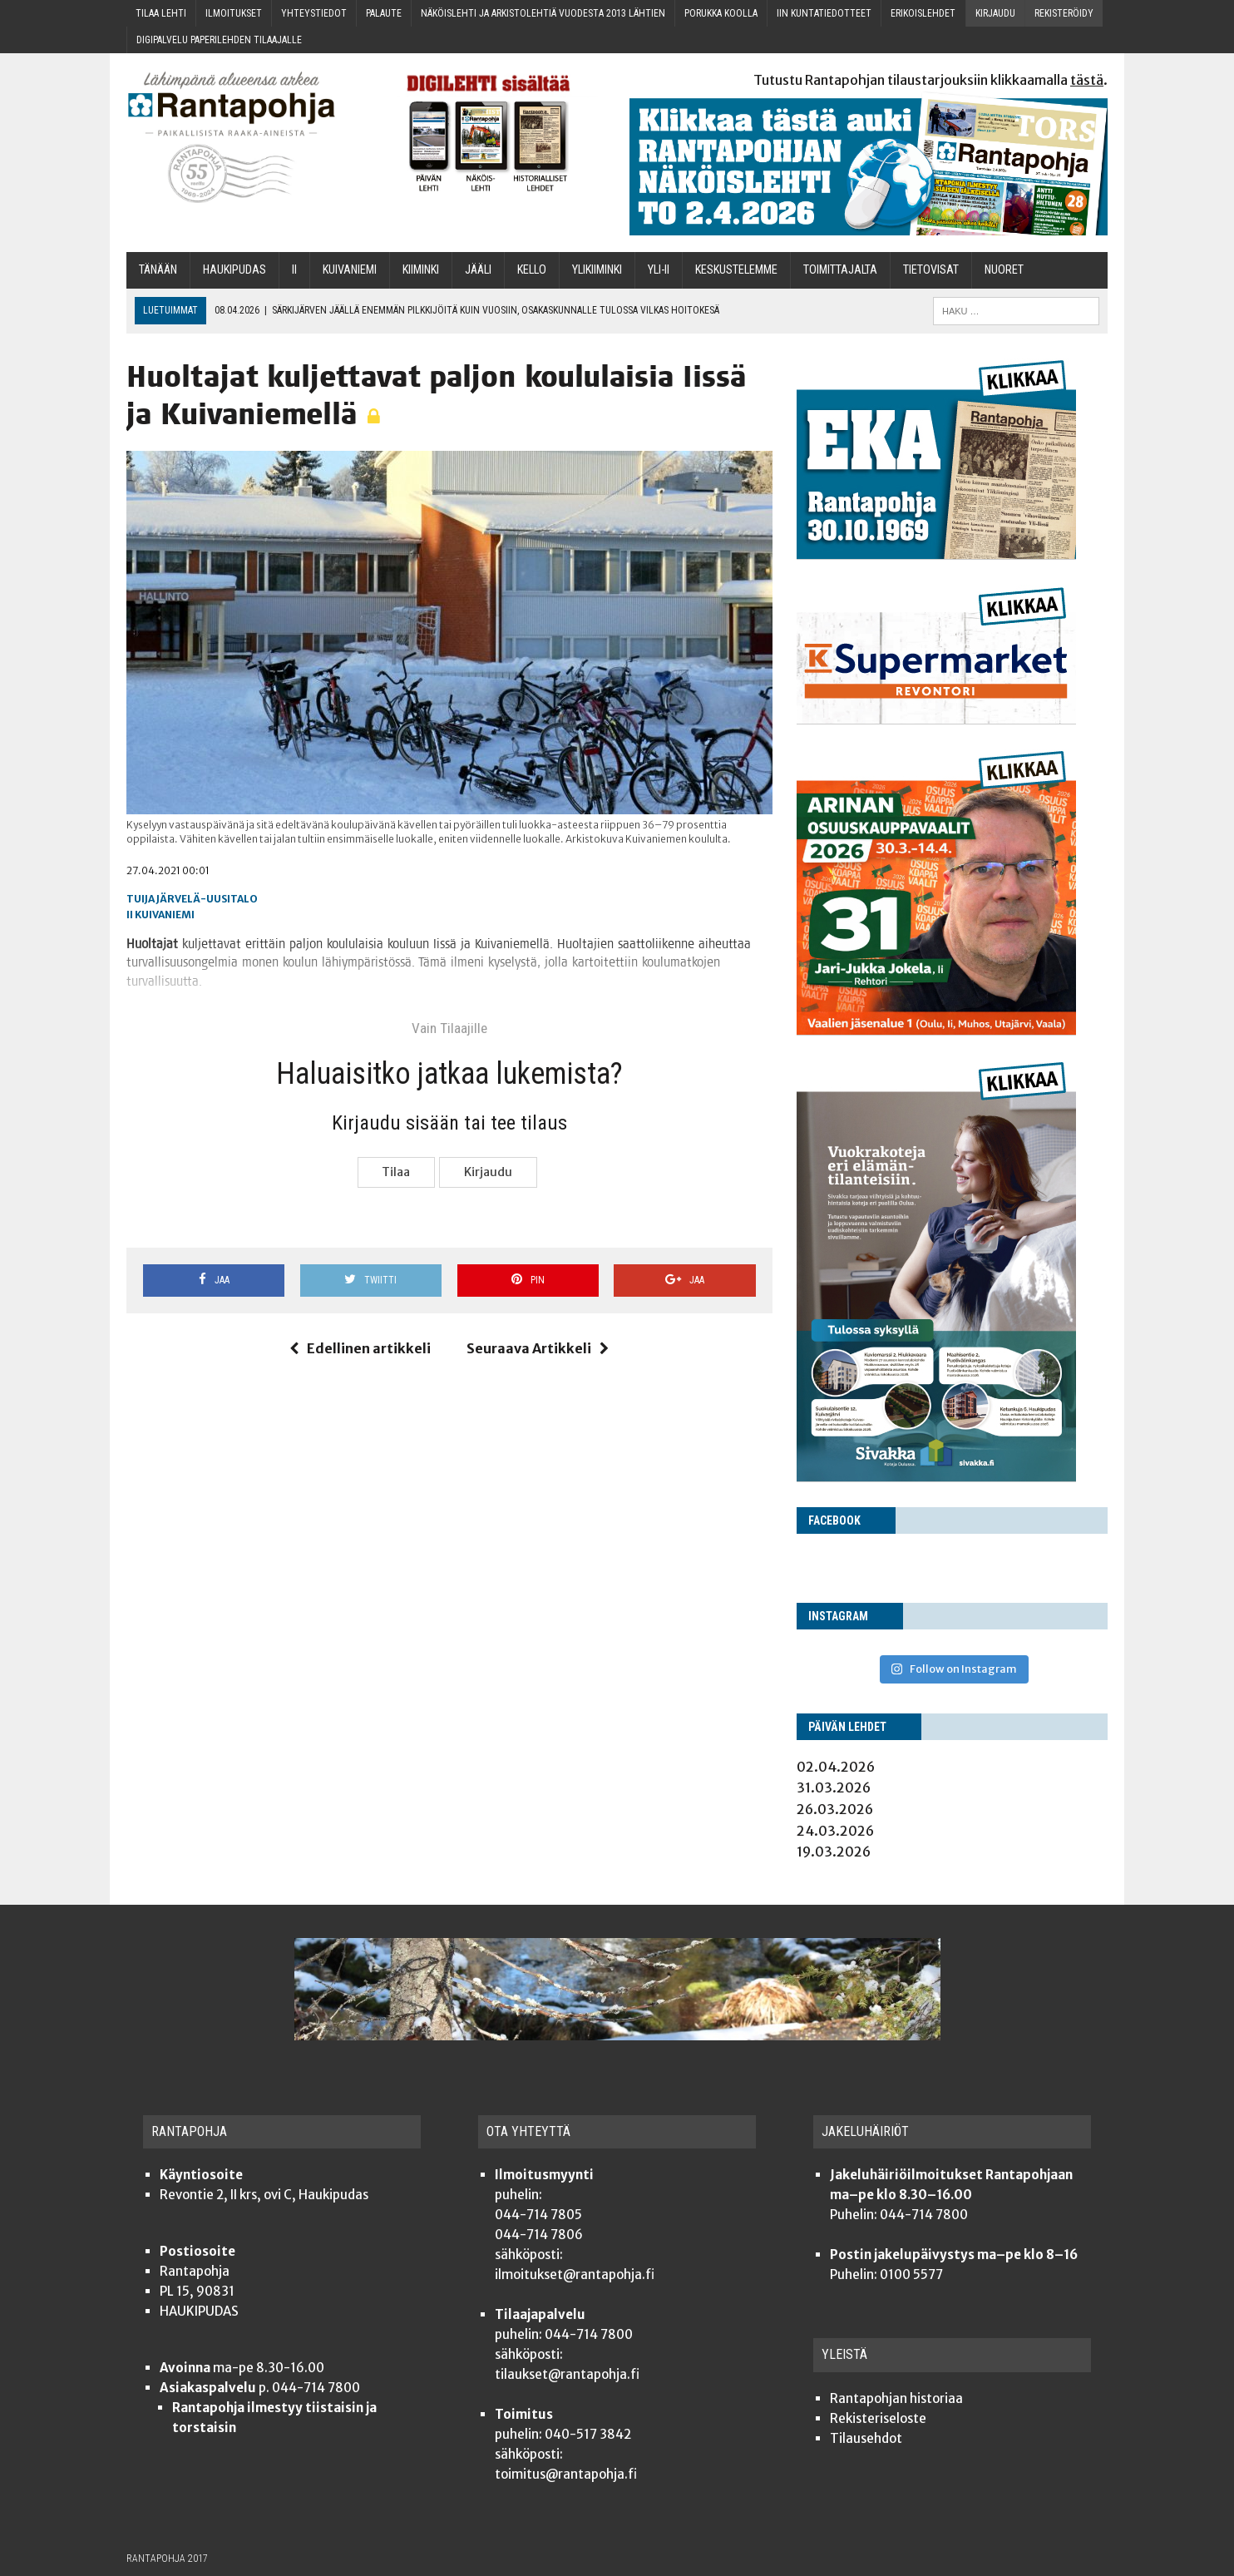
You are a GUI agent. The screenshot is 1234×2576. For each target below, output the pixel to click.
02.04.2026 (836, 1766)
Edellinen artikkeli (360, 1348)
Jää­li (478, 270)
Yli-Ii (658, 270)
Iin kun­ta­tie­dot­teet (824, 13)
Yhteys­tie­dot (314, 13)
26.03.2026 (835, 1809)
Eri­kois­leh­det (923, 13)
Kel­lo (531, 270)
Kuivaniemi (165, 914)
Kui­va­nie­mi (350, 270)
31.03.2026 (834, 1787)
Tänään (158, 270)
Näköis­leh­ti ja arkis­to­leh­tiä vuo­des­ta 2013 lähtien (543, 13)
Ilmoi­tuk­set (233, 13)
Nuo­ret (1004, 270)
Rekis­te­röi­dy (1063, 13)
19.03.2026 (834, 1851)
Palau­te (384, 13)
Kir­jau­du (995, 13)
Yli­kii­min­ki (597, 270)
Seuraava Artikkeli (537, 1348)
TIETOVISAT (931, 270)
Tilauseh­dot (866, 2438)
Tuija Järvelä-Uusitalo (192, 898)
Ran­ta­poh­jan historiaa (896, 2398)
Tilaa (396, 1171)
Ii (294, 270)
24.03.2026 (835, 1830)
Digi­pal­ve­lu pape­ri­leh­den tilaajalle (219, 40)
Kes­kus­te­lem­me (736, 270)
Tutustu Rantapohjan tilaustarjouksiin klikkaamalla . (930, 80)
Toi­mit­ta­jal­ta (840, 270)
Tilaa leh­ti (161, 13)
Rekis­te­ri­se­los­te (878, 2418)
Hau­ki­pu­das (234, 270)
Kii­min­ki (420, 270)
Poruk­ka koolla (721, 13)
